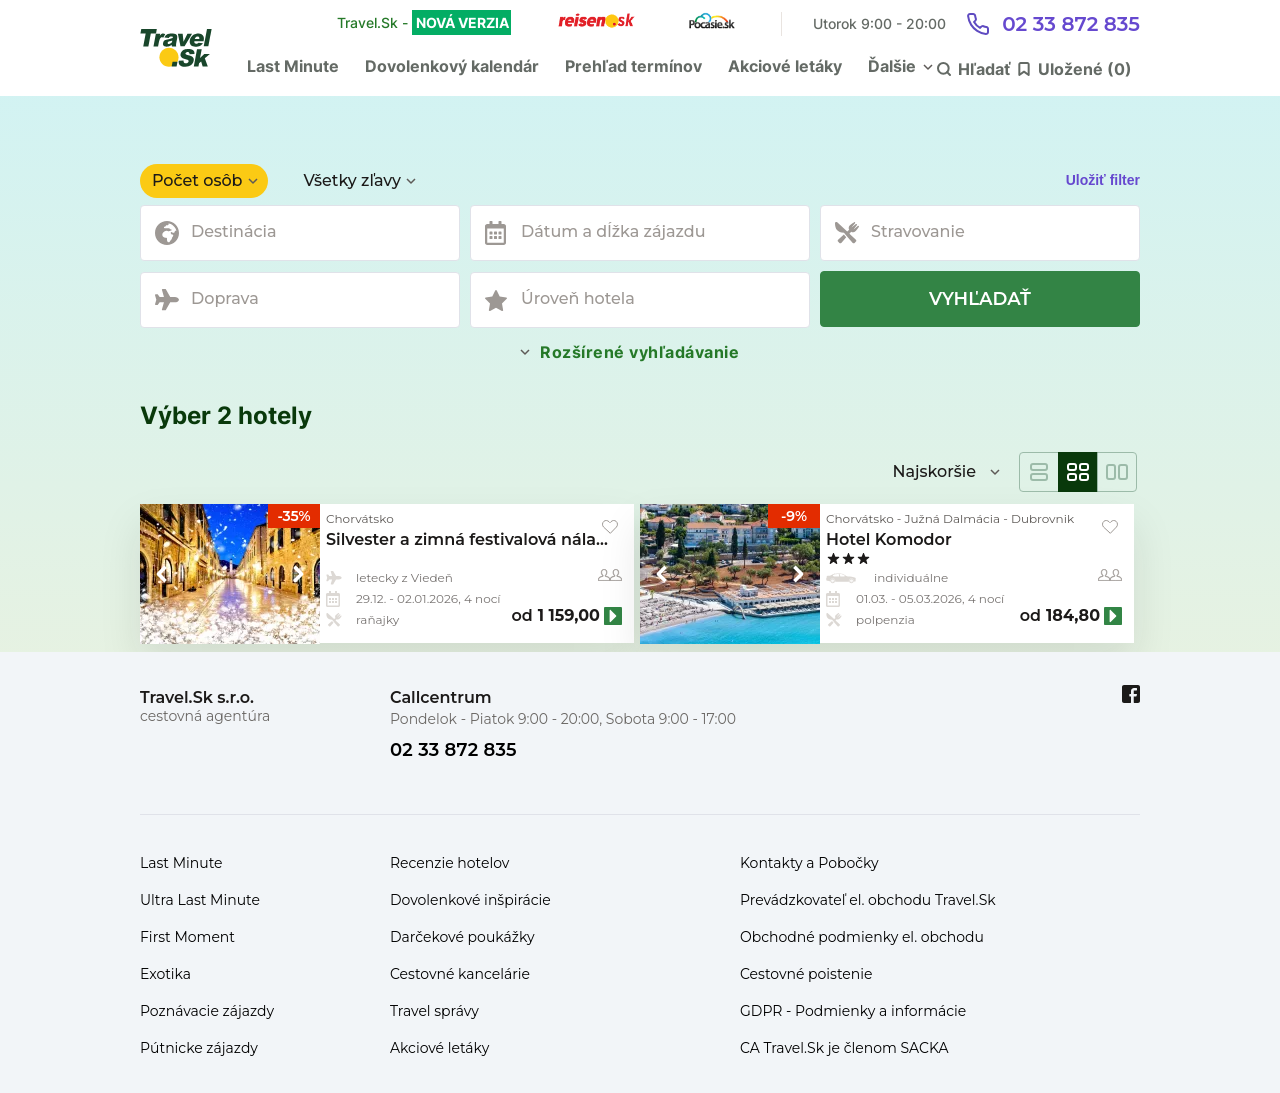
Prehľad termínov (633, 66)
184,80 (1073, 616)
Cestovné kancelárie (460, 974)
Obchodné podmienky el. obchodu (862, 937)
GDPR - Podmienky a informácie (853, 1011)
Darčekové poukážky (462, 937)
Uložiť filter (1103, 180)
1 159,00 (569, 616)
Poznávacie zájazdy (207, 1011)
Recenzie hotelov (449, 863)
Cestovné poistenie (806, 974)
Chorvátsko (360, 518)
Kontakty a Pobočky (809, 863)
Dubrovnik (1042, 518)
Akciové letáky (785, 66)
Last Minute (293, 66)
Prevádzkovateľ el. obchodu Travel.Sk (868, 900)
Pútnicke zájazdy (199, 1048)
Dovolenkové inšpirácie (470, 900)
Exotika (165, 974)
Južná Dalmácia (953, 518)
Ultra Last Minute (200, 900)
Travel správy (434, 1011)
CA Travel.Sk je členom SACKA (844, 1048)
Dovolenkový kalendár (452, 66)
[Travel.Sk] (187, 48)
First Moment (187, 937)
